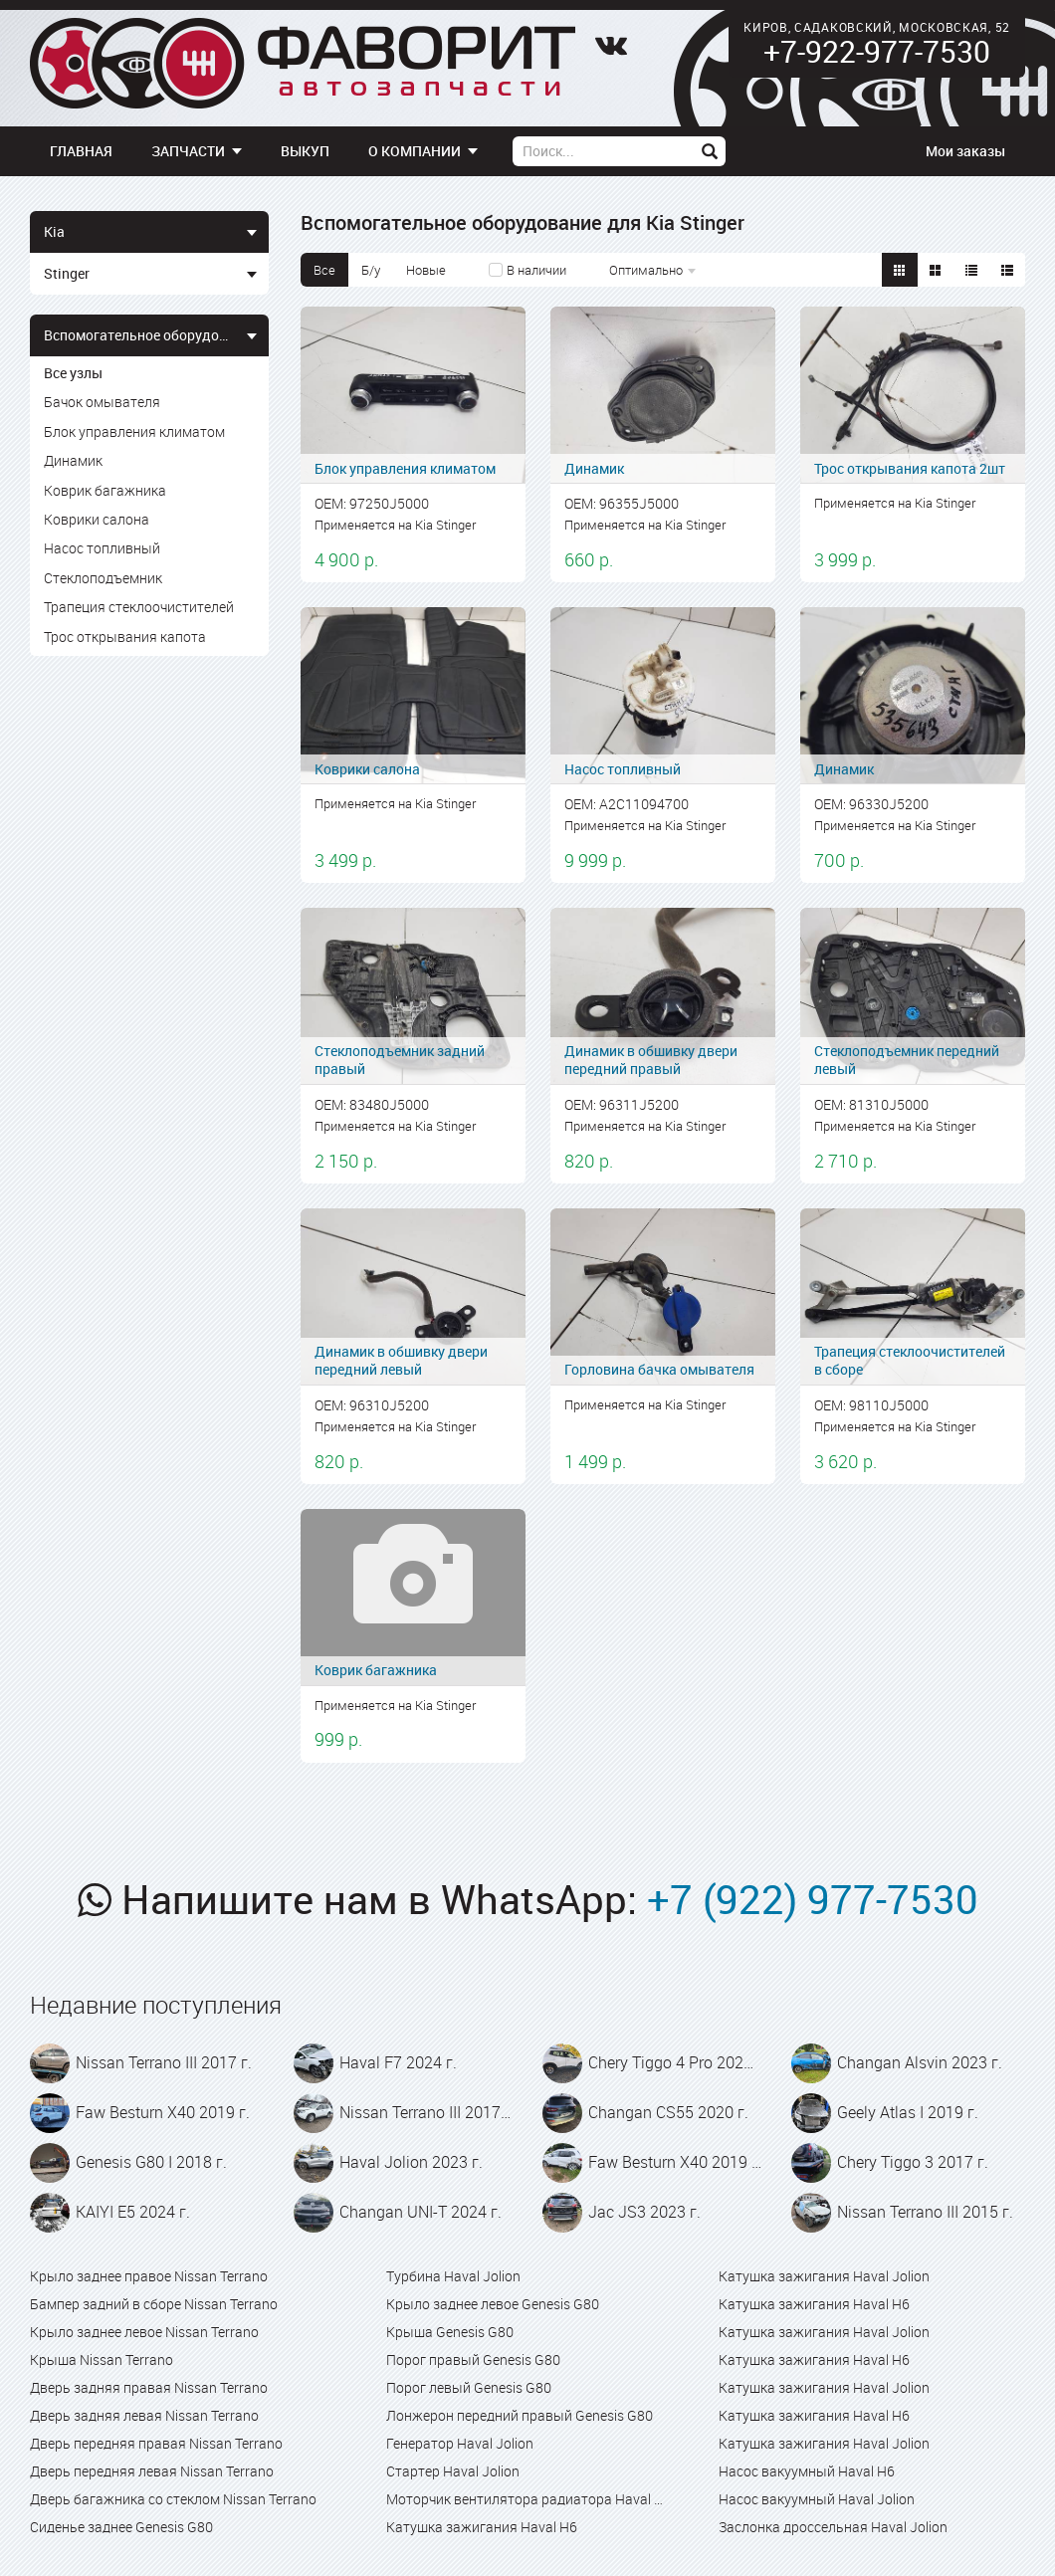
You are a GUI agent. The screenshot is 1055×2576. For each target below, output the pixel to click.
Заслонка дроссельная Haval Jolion (833, 2526)
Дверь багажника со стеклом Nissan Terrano (173, 2498)
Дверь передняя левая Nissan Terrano (152, 2471)
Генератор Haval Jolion (459, 2443)
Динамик (73, 460)
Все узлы (73, 372)
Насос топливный (102, 547)
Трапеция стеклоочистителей (139, 606)
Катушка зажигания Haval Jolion (824, 2275)
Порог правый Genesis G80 (473, 2359)
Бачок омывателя (102, 401)
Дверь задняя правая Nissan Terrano (149, 2387)
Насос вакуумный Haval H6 (807, 2471)
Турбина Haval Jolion (453, 2275)
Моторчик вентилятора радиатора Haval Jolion (527, 2498)
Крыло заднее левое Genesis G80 (492, 2303)
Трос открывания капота (125, 636)
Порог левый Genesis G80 (468, 2387)
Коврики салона (96, 519)
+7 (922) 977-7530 (812, 1899)
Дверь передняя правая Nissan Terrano (156, 2443)
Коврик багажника (105, 490)
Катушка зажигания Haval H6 (481, 2526)
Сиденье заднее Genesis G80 (121, 2526)
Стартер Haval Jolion (453, 2471)
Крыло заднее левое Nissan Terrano (144, 2331)
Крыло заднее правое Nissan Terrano (149, 2275)
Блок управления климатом (134, 431)
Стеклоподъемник (103, 577)
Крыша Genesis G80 (450, 2331)
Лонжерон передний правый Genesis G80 (519, 2415)
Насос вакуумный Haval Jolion (817, 2498)
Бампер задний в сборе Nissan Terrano (154, 2303)
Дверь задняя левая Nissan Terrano (144, 2415)
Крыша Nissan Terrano (101, 2359)
